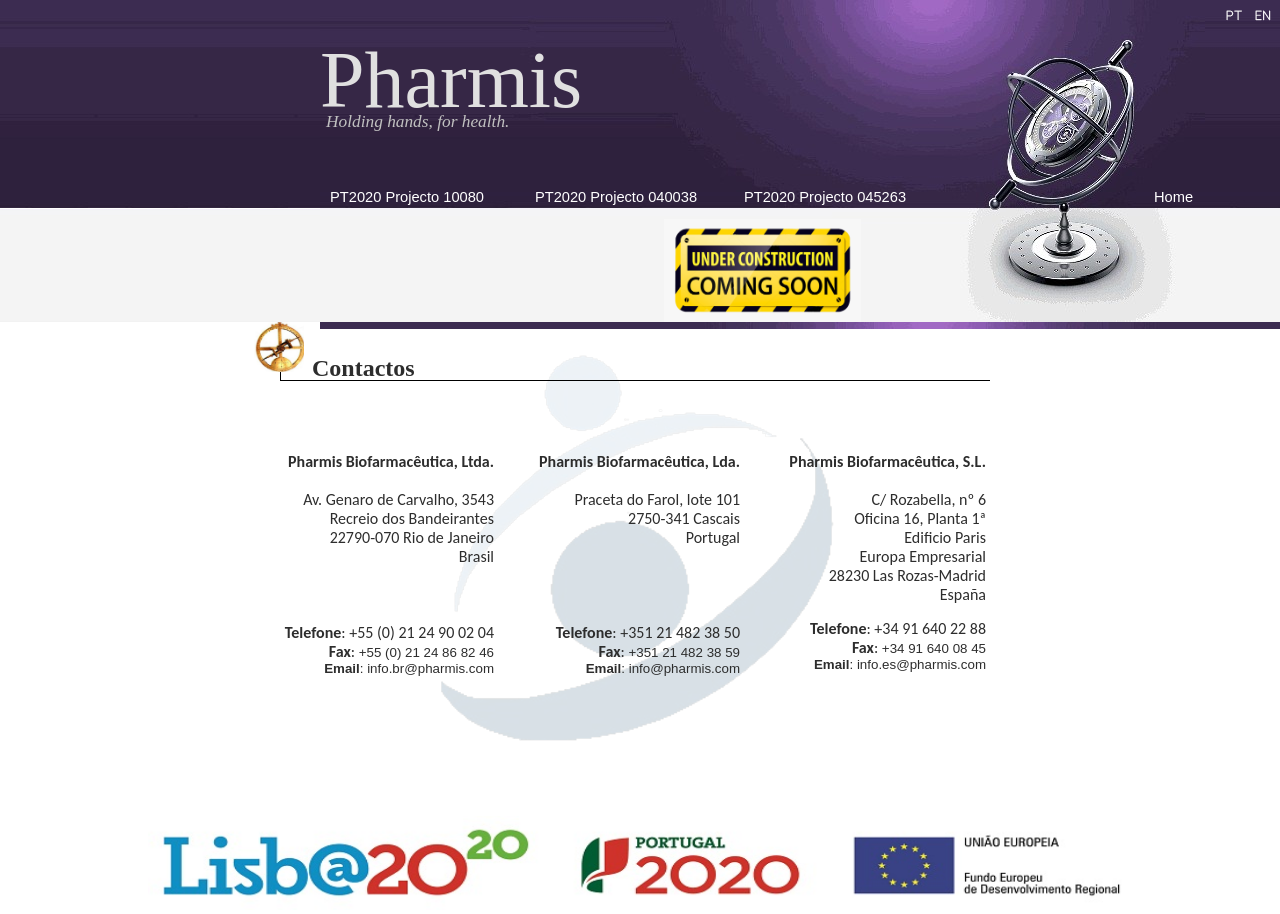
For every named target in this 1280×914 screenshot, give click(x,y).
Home (1173, 197)
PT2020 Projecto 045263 (825, 197)
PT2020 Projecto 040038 (616, 197)
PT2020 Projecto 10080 (407, 197)
